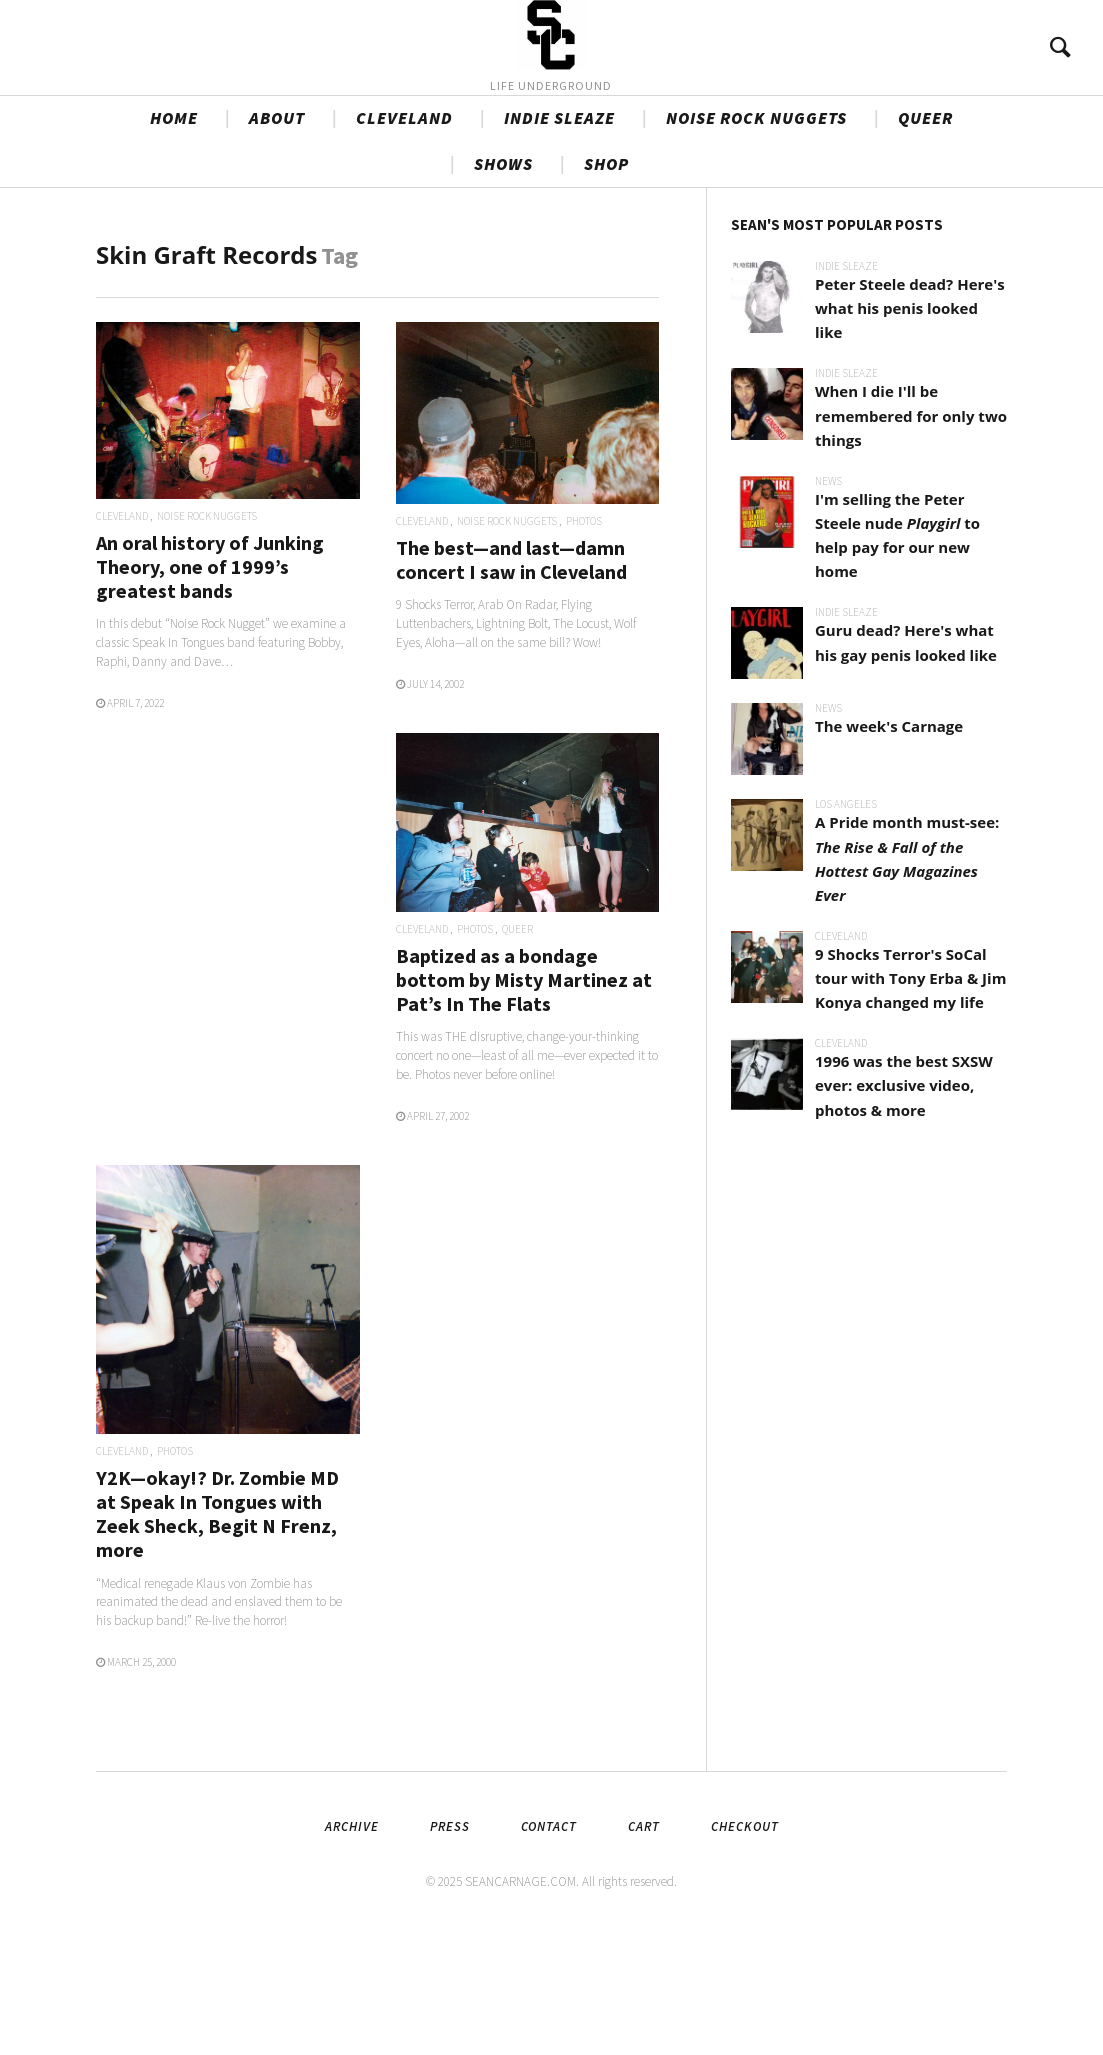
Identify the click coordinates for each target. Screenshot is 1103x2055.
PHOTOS (584, 644)
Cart (644, 1949)
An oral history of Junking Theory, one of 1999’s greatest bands (210, 689)
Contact (549, 1949)
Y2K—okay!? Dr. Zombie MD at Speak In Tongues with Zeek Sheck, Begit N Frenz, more (217, 1637)
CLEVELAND (404, 241)
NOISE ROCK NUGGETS (756, 241)
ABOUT (277, 241)
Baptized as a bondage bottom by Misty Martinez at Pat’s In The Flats (524, 1102)
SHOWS (503, 287)
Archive (352, 1949)
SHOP (606, 287)
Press (450, 1949)
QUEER (925, 241)
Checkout (745, 1949)
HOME (174, 241)
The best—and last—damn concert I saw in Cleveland (511, 682)
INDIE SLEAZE (559, 241)
